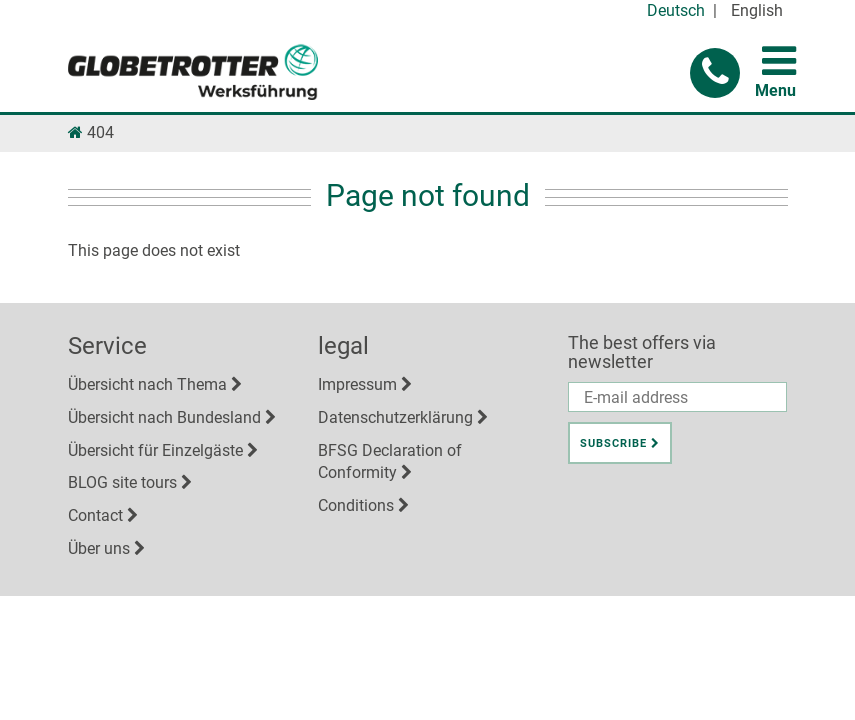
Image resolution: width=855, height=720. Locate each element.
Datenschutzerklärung (395, 417)
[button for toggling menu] (779, 61)
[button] (715, 73)
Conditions (356, 505)
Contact (95, 515)
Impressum (357, 384)
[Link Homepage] (75, 132)
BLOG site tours (122, 482)
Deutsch (676, 10)
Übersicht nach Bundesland (164, 417)
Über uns (99, 548)
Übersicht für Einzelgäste (155, 450)
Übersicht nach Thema (147, 384)
